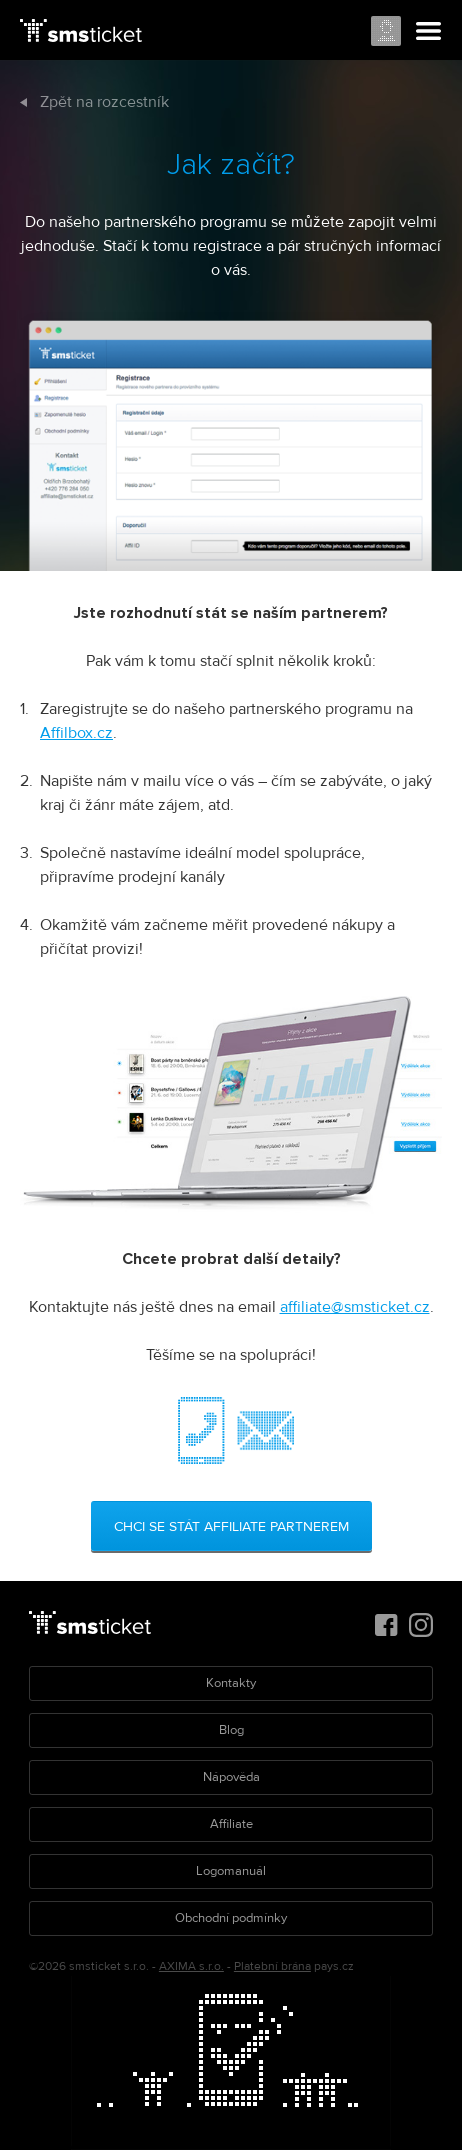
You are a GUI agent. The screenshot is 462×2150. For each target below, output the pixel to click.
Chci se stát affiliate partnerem (231, 1526)
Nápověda (231, 1777)
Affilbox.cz (76, 733)
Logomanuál (231, 1871)
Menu (429, 32)
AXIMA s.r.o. (191, 1966)
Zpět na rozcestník (94, 102)
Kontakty (231, 1683)
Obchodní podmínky (231, 1918)
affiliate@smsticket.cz (355, 1307)
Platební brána (272, 1966)
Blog (231, 1730)
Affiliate (231, 1824)
